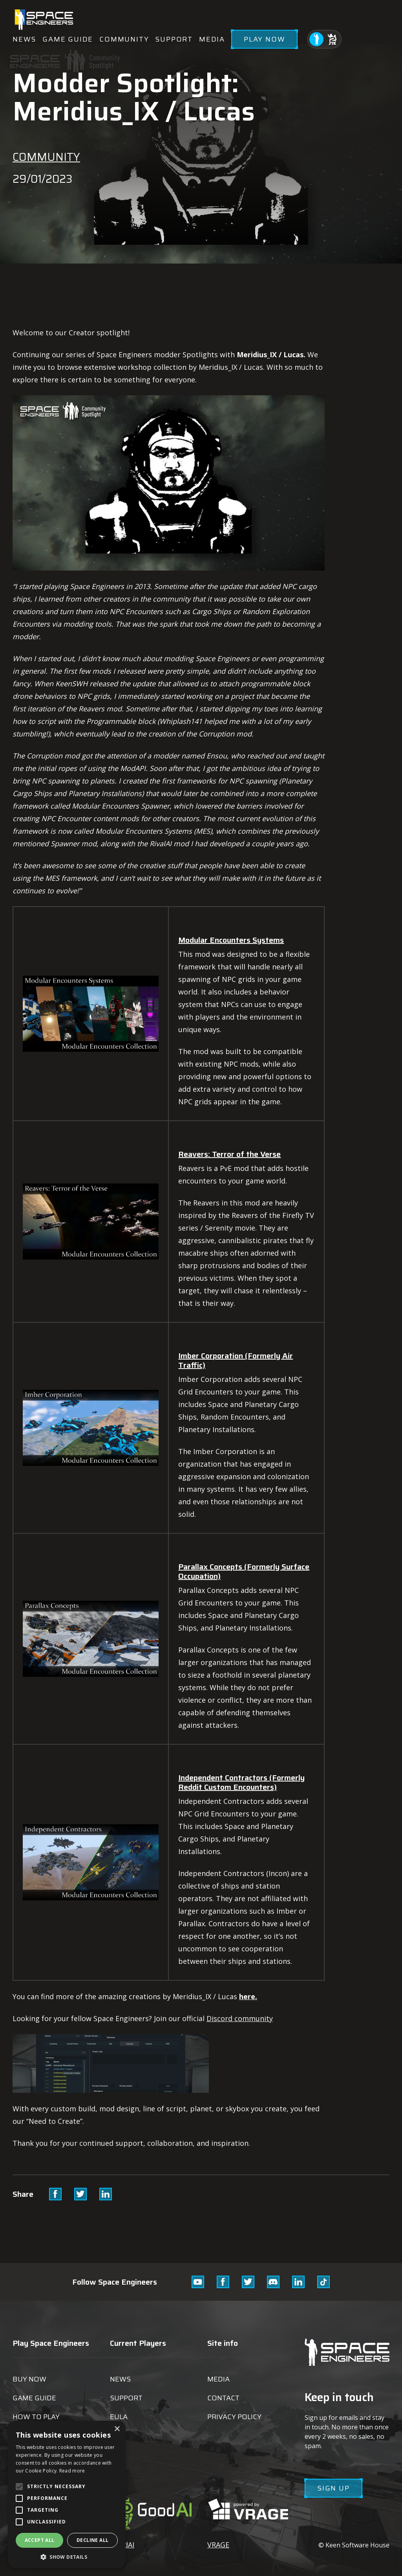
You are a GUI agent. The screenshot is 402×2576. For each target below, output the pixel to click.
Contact (223, 2397)
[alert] (67, 2494)
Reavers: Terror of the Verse (229, 1154)
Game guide (67, 39)
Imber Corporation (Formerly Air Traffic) (235, 1360)
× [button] (117, 2429)
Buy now (29, 2379)
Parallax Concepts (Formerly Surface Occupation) (243, 1571)
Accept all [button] (40, 2540)
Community (124, 39)
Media (212, 39)
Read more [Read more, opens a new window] (72, 2470)
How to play (36, 2416)
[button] (67, 2556)
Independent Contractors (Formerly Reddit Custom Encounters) (241, 1782)
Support (174, 39)
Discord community (239, 2018)
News (24, 39)
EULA (119, 2416)
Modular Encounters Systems (231, 940)
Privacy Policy (234, 2416)
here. (248, 1996)
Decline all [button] (92, 2540)
